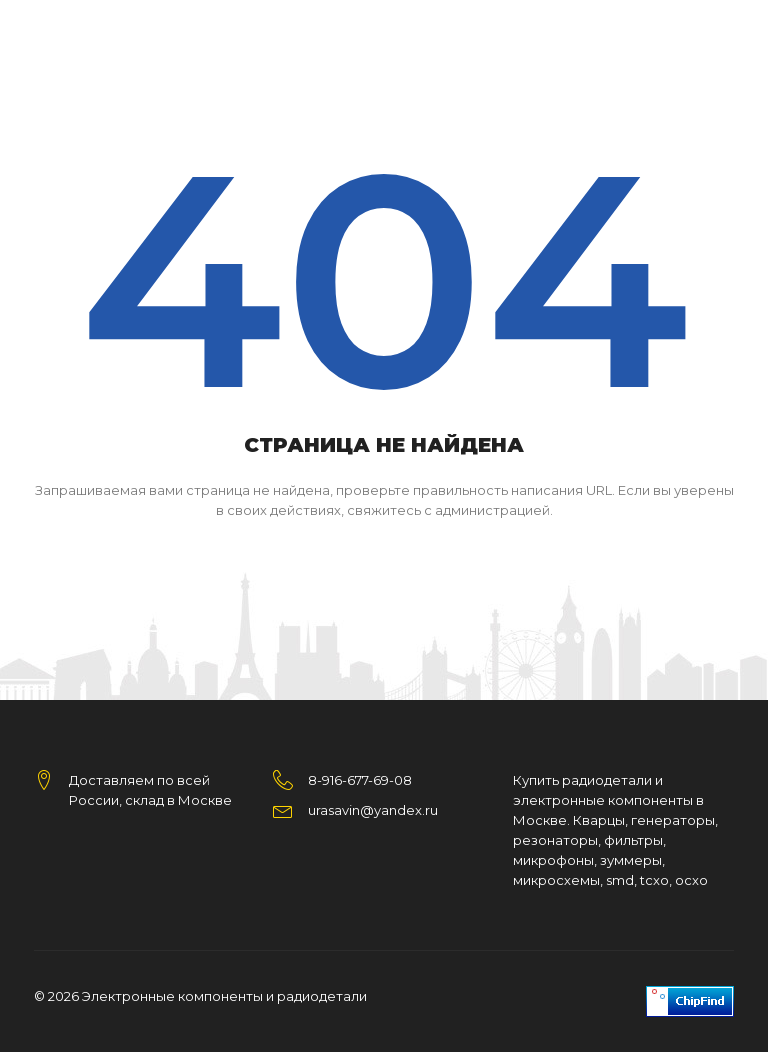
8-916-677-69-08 (360, 780)
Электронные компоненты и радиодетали (224, 996)
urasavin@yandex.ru (373, 810)
